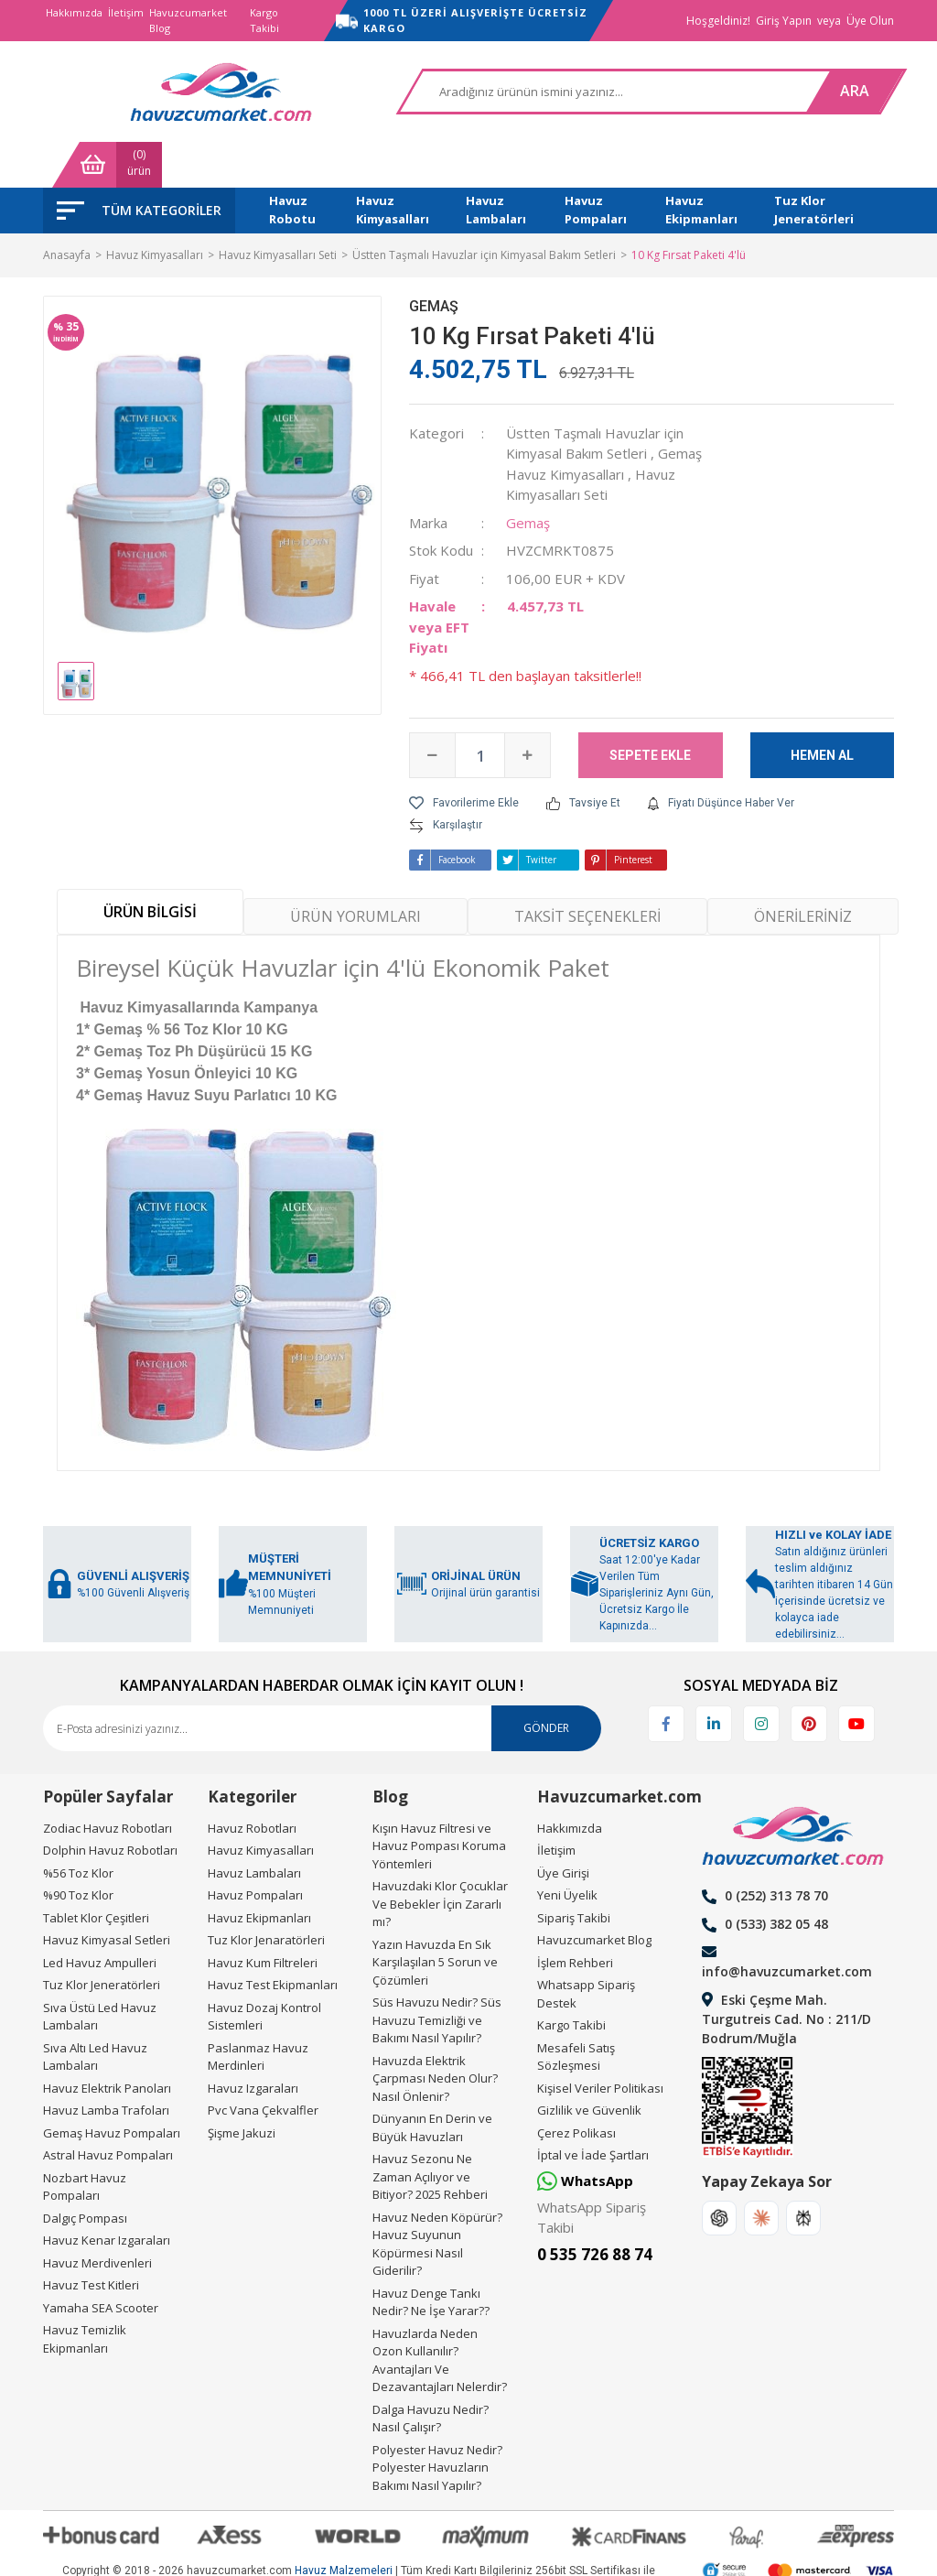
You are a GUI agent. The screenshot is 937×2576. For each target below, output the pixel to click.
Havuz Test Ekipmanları (273, 1939)
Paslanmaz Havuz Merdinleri (258, 2011)
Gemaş (433, 260)
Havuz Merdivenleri (97, 2217)
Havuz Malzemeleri (344, 2524)
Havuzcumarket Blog (188, 20)
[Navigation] (139, 165)
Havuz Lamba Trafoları (106, 2064)
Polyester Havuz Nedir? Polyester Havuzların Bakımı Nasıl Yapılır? (437, 2422)
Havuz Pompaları (255, 1849)
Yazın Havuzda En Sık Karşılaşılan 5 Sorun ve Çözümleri (435, 1916)
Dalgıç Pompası (85, 2172)
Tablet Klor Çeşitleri (96, 1872)
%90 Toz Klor (78, 1849)
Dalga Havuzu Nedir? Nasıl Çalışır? (430, 2372)
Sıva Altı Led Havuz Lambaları (95, 2011)
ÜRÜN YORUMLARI (355, 871)
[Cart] (839, 91)
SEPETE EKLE (650, 709)
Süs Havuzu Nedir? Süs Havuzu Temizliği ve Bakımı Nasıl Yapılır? (436, 1974)
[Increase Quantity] (527, 710)
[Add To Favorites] (464, 758)
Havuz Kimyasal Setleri (106, 1894)
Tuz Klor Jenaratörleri (266, 1894)
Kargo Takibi (264, 20)
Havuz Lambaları (254, 1827)
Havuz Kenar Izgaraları (106, 2194)
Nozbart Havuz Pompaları (84, 2141)
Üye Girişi (563, 1827)
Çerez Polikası (576, 2087)
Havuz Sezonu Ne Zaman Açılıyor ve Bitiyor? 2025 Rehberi (430, 2131)
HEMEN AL (822, 709)
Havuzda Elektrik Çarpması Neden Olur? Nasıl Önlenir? (435, 2033)
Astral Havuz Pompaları (108, 2109)
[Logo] (134, 91)
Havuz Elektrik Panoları (107, 2042)
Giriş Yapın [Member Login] (784, 20)
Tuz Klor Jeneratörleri (101, 1939)
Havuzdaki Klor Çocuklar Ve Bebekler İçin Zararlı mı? (440, 1858)
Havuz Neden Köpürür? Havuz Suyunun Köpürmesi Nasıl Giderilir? (437, 2198)
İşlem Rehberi (575, 1917)
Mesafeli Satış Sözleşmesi (576, 2011)
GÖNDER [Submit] (546, 1682)
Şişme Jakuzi (241, 2087)
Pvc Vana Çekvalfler (263, 2064)
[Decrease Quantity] (433, 710)
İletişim (126, 12)
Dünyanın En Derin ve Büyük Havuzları (432, 2081)
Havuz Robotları (252, 1782)
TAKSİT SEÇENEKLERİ (587, 871)
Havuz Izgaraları (253, 2042)
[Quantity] (480, 710)
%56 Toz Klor (78, 1827)
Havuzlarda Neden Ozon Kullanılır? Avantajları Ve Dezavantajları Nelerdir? (439, 2314)
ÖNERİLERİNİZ (803, 871)
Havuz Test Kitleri (91, 2239)
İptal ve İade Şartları (593, 2109)
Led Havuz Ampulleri (99, 1917)
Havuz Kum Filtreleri (263, 1917)
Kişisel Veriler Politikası (600, 2042)
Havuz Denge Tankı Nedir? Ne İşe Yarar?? (431, 2256)
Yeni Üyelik (567, 1849)
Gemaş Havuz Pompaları (111, 2087)
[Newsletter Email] (322, 1682)
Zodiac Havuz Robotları (107, 1782)
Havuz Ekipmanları (259, 1872)
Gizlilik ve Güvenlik (589, 2064)
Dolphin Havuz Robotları (110, 1804)
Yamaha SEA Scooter (100, 2262)
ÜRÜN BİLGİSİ (150, 867)
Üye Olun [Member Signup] (870, 20)
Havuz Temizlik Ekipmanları (84, 2293)
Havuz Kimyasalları (261, 1804)
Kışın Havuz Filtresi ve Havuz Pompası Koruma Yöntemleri (439, 1800)
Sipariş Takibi (573, 1872)
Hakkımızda (74, 12)
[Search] (471, 91)
